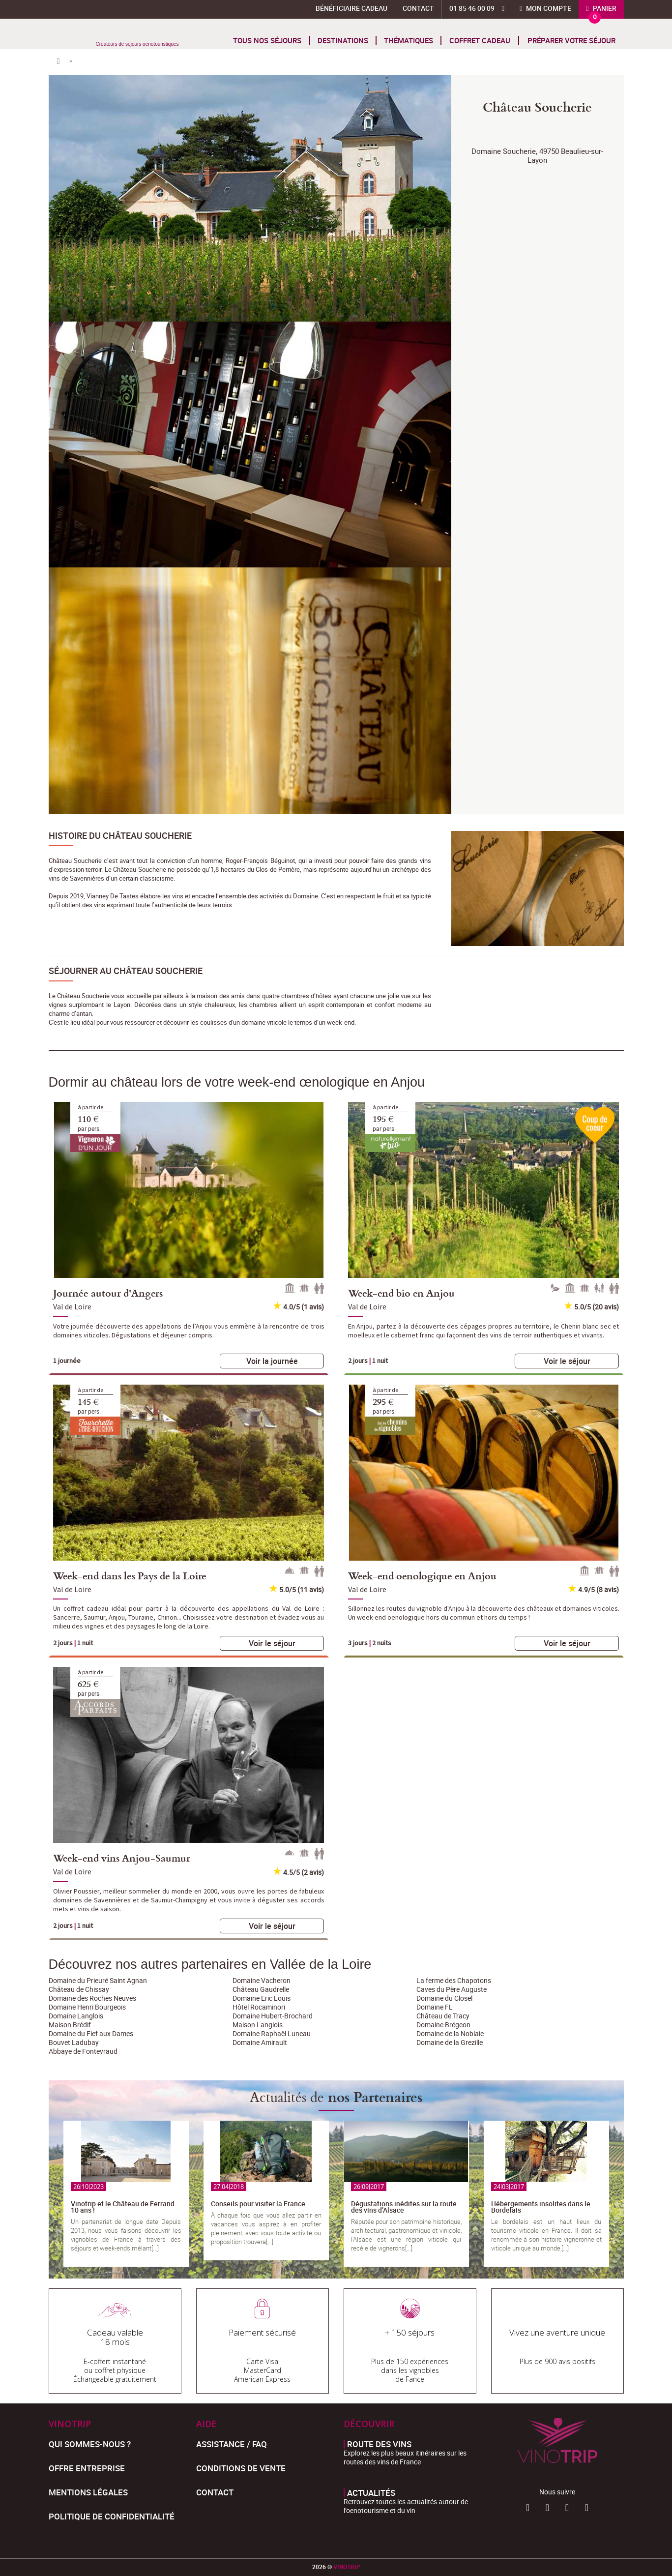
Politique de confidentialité (112, 2516)
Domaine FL (434, 2007)
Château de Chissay (79, 1989)
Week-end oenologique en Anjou (422, 1575)
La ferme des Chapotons (453, 1980)
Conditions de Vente (241, 2468)
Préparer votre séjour (571, 40)
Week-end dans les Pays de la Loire (129, 1575)
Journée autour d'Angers (108, 1292)
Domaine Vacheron (262, 1980)
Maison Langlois (258, 2024)
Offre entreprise (87, 2468)
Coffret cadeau (479, 40)
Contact (418, 8)
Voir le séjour (567, 1361)
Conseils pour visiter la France (258, 2203)
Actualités (371, 2492)
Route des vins (379, 2444)
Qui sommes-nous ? (90, 2444)
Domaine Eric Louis (262, 1998)
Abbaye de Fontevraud (83, 2051)
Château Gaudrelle (261, 1989)
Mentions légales (88, 2492)
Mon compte (548, 8)
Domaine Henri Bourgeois (87, 2007)
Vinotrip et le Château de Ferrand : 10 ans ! (124, 2207)
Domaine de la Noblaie (450, 2033)
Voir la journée (272, 1361)
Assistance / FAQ (231, 2444)
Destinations (343, 40)
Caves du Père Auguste (451, 1989)
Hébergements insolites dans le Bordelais (540, 2207)
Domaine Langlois (76, 2015)
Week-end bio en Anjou (401, 1292)
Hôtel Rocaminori (259, 2007)
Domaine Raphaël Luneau (272, 2033)
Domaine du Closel (444, 1998)
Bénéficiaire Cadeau (351, 8)
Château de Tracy (442, 2015)
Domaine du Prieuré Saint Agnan (98, 1980)
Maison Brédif (70, 2024)
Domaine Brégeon (443, 2024)
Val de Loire (72, 1306)
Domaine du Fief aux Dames (91, 2033)
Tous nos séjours (267, 40)
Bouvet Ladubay (74, 2042)
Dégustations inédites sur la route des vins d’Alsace (404, 2207)
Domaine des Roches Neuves (92, 1998)
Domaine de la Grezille (449, 2042)
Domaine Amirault (260, 2042)
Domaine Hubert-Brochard (273, 2015)
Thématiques (408, 40)
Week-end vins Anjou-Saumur (121, 1857)
